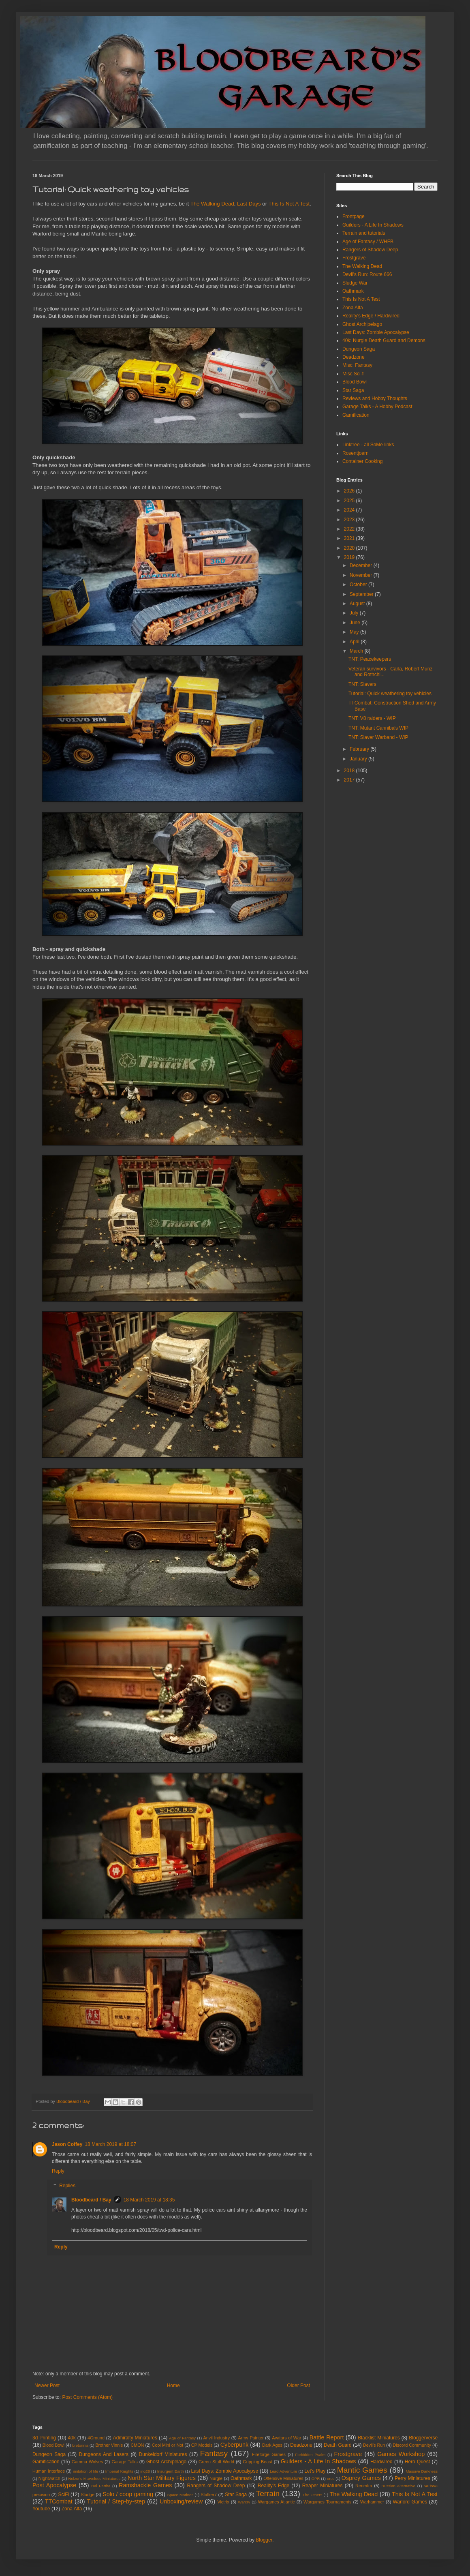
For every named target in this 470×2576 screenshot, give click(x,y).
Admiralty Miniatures (135, 2438)
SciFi (63, 2494)
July (355, 613)
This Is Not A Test (289, 204)
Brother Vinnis (109, 2445)
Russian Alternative (398, 2486)
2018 (350, 770)
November (362, 575)
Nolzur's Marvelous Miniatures (94, 2478)
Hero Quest (417, 2462)
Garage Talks (124, 2461)
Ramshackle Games (145, 2485)
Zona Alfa (352, 307)
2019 (350, 557)
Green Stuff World (216, 2461)
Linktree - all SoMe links (368, 445)
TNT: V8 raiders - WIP (372, 718)
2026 (350, 491)
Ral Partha (100, 2486)
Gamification (356, 415)
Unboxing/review (181, 2501)
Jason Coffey (67, 2144)
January (359, 759)
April (355, 642)
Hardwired (381, 2462)
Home (173, 2385)
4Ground (96, 2437)
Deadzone (353, 357)
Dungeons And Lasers (103, 2454)
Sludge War (354, 283)
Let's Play (314, 2471)
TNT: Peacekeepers (369, 659)
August (358, 603)
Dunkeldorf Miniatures (163, 2454)
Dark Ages (272, 2445)
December (362, 565)
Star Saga (353, 390)
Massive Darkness (422, 2471)
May (355, 632)
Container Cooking (362, 461)
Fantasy (214, 2453)
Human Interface (48, 2471)
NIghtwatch (49, 2478)
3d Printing (44, 2438)
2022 (350, 529)
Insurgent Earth (170, 2471)
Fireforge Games (269, 2454)
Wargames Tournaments (327, 2501)
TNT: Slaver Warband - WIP (378, 737)
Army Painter (251, 2437)
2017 (350, 780)
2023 (350, 519)
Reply (58, 2171)
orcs (330, 2478)
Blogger (264, 2540)
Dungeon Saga (358, 349)
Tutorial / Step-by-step (116, 2501)
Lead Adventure (283, 2471)
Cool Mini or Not (168, 2445)
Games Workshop (401, 2454)
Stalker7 (209, 2494)
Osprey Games (361, 2478)
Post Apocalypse (54, 2485)
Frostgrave (353, 258)
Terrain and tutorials (363, 233)
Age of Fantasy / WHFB (367, 241)
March (357, 651)
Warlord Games (410, 2502)
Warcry (244, 2502)
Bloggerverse (423, 2438)
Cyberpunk (234, 2444)
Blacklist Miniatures (379, 2438)
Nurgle (215, 2478)
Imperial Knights (119, 2471)
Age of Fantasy (182, 2438)
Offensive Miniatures (283, 2478)
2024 (350, 510)
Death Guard (338, 2445)
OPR (316, 2478)
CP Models (202, 2445)
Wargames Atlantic (276, 2501)
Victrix (223, 2501)
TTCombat (59, 2501)
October (359, 584)
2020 (350, 548)
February (360, 749)
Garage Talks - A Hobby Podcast (377, 406)
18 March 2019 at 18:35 (149, 2200)
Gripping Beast (257, 2461)
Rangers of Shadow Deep (370, 250)
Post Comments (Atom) (87, 2397)
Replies (67, 2185)
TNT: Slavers (362, 684)
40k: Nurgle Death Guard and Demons (383, 340)
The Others (313, 2494)
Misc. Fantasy (357, 365)
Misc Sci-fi (353, 374)
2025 (350, 500)
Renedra (363, 2485)
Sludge (87, 2494)
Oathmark (353, 291)
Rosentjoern (355, 453)
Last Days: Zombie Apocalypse (375, 332)
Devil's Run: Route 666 (367, 274)
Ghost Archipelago (362, 324)
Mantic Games (362, 2470)
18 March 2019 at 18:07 (110, 2144)
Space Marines (180, 2494)
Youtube (41, 2509)
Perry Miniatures (412, 2478)
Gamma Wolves (87, 2461)
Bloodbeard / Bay (91, 2200)
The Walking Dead (212, 204)
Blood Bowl (354, 382)
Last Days (249, 204)
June (355, 622)
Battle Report (327, 2437)
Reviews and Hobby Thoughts (374, 398)
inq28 (145, 2471)
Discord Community (412, 2445)
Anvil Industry (216, 2437)
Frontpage (353, 216)
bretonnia (80, 2445)
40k (71, 2438)
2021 (350, 538)
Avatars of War (286, 2437)
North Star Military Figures (162, 2478)
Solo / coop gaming (128, 2494)
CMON (137, 2445)
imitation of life (85, 2471)
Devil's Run (374, 2445)
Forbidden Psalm (310, 2454)
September (362, 594)
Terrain (268, 2493)
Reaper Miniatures (322, 2485)
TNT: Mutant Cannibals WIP (378, 728)
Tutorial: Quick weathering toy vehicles (390, 693)
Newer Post (47, 2385)
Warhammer (372, 2501)
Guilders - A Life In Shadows (373, 225)
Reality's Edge (273, 2485)
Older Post (298, 2385)
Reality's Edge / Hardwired (371, 316)
